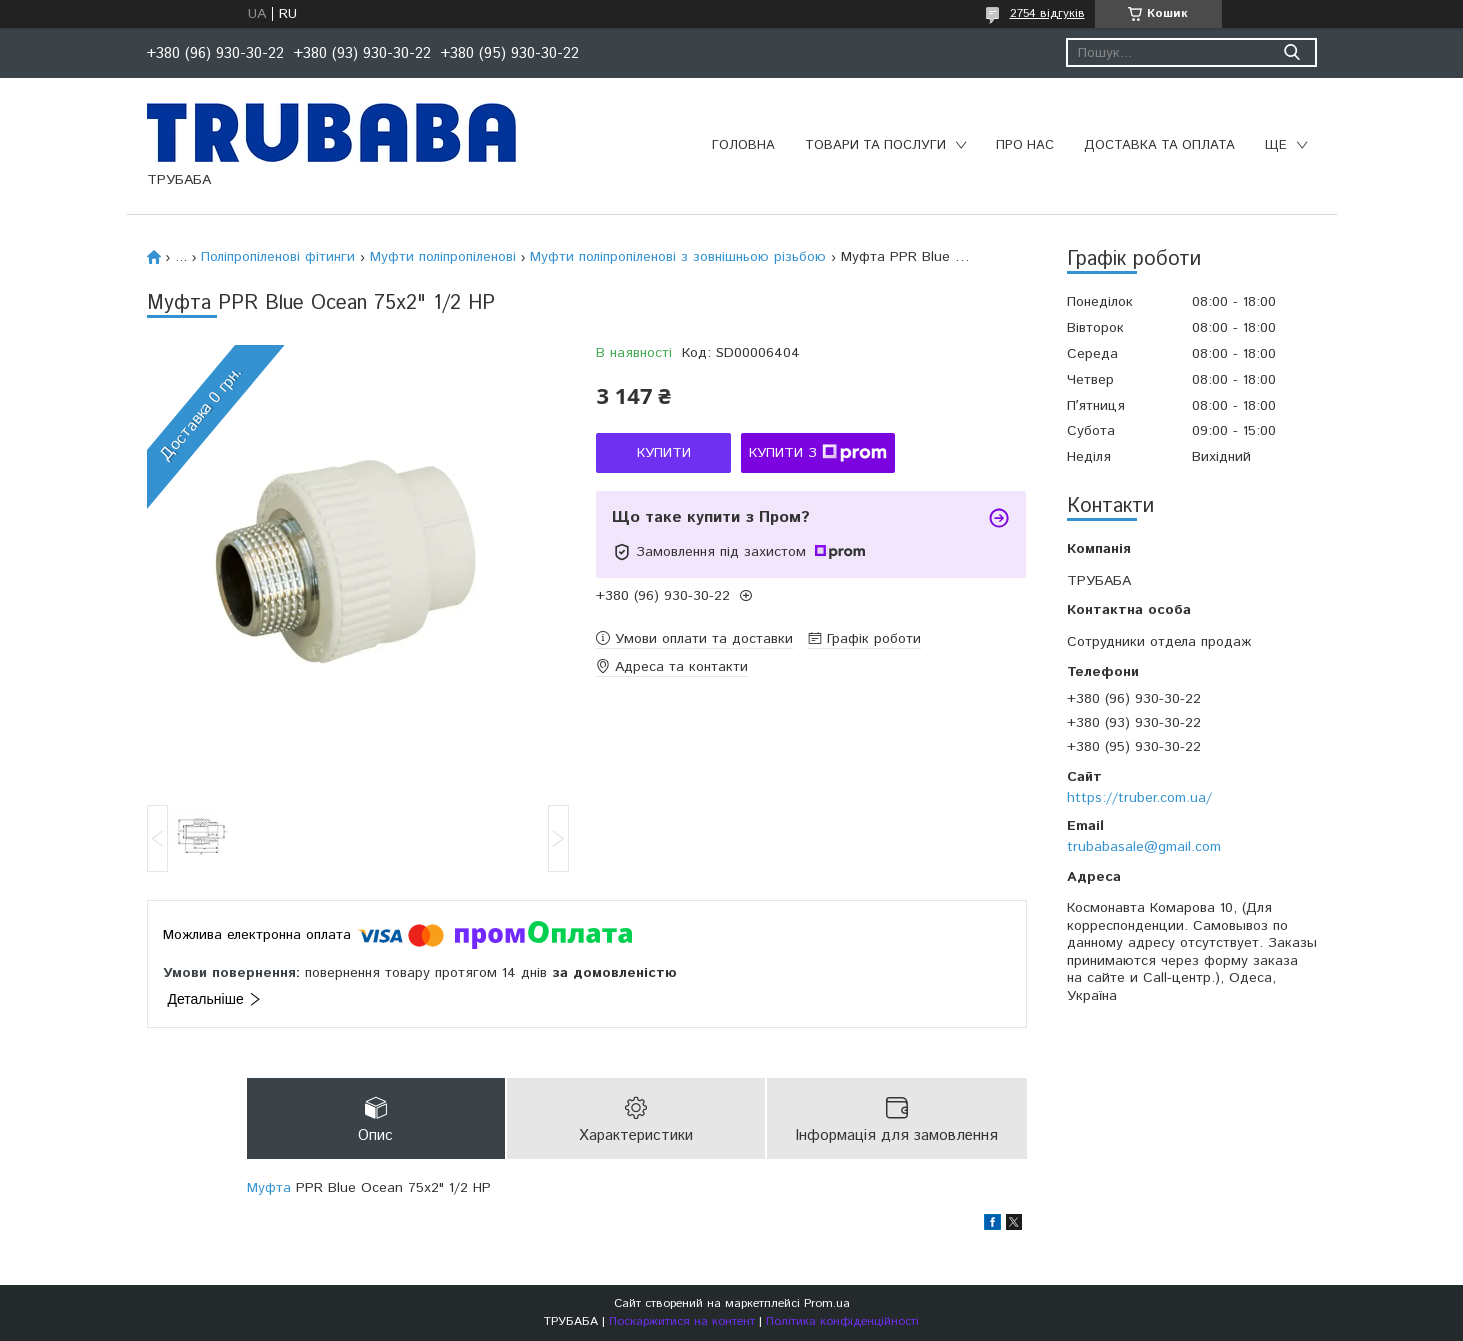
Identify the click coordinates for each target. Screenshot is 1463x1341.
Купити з (818, 453)
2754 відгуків (1047, 13)
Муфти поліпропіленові (443, 257)
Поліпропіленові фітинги (278, 257)
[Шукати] (1292, 52)
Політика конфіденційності (842, 1321)
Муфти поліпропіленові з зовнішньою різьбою (678, 257)
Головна (743, 145)
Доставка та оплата (1159, 145)
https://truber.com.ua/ (1139, 798)
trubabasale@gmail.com (1144, 847)
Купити (664, 453)
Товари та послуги (875, 145)
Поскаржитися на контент (682, 1321)
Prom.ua (827, 1303)
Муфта (269, 1189)
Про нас (1025, 145)
